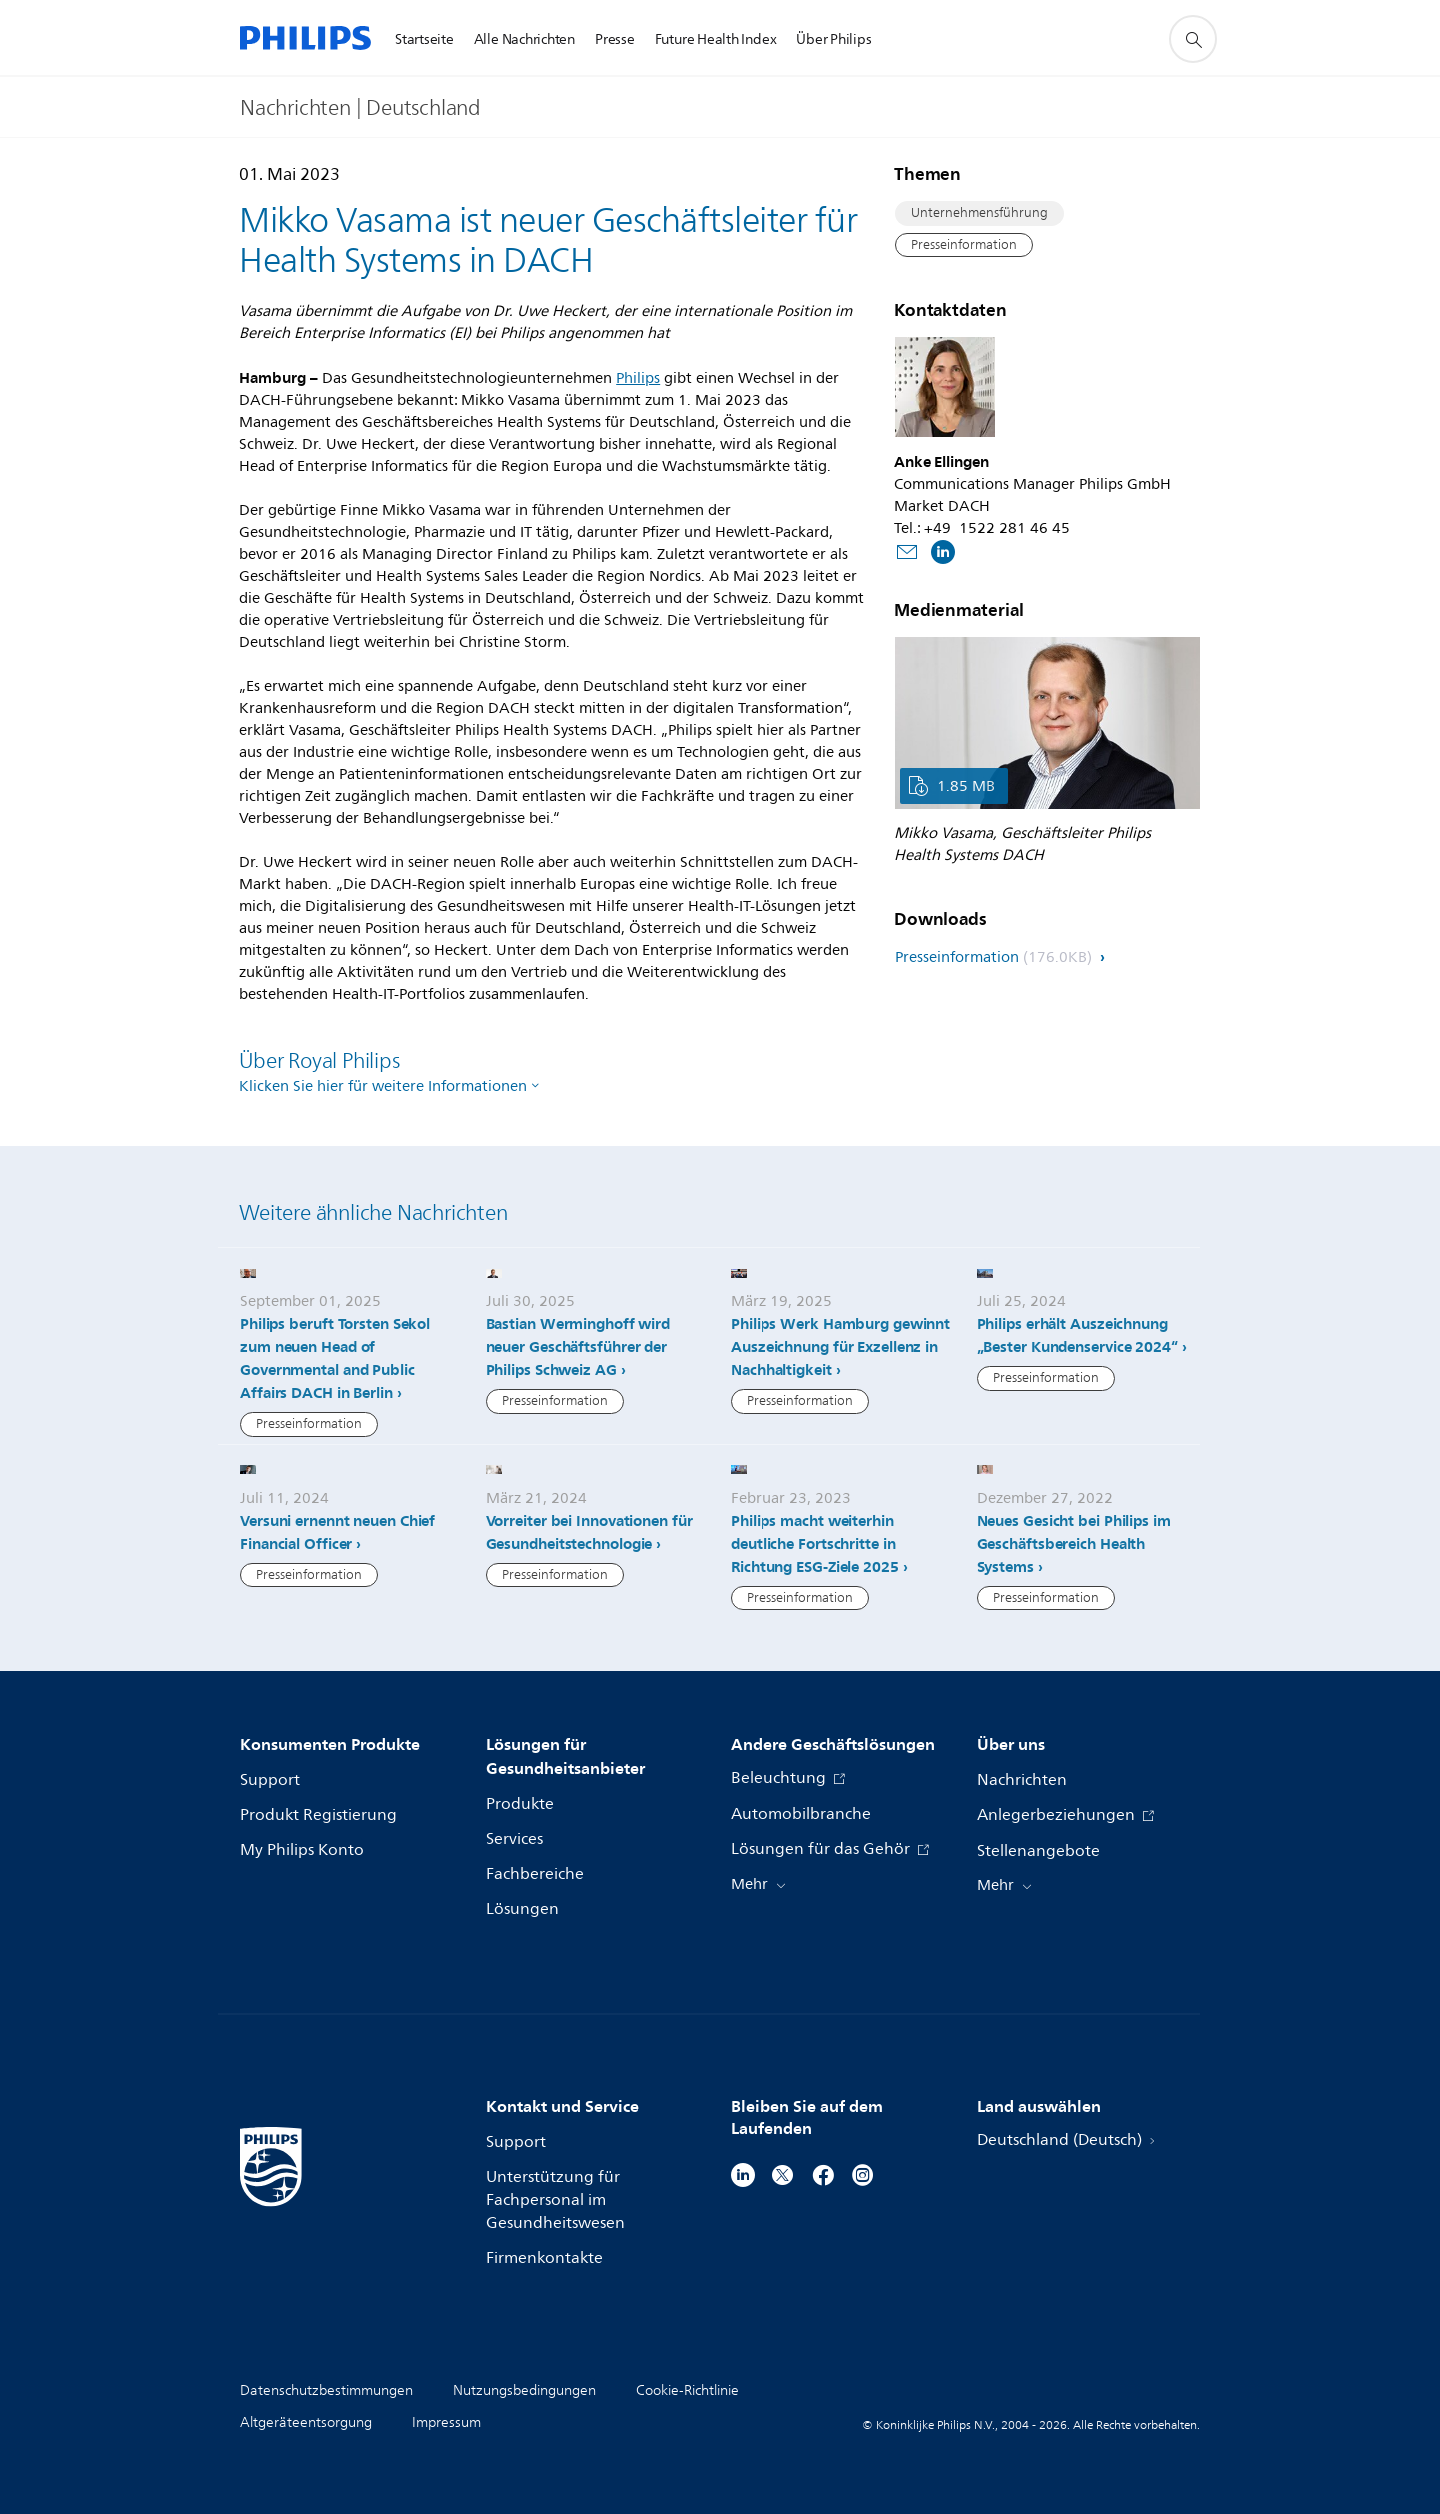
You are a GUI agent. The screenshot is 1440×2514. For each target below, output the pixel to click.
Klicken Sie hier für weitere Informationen (383, 1086)
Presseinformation (964, 245)
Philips (638, 378)
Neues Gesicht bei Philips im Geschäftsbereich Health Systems (1074, 1544)
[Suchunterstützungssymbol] (1193, 39)
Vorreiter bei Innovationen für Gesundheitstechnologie (589, 1532)
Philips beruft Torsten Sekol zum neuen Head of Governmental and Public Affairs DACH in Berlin (335, 1358)
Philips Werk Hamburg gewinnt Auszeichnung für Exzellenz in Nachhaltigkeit (840, 1347)
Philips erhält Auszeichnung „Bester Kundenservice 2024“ (1077, 1335)
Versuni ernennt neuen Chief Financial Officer (337, 1532)
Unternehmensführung (979, 213)
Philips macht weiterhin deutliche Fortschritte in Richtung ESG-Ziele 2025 (815, 1544)
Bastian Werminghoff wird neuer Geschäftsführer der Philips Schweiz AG (578, 1347)
